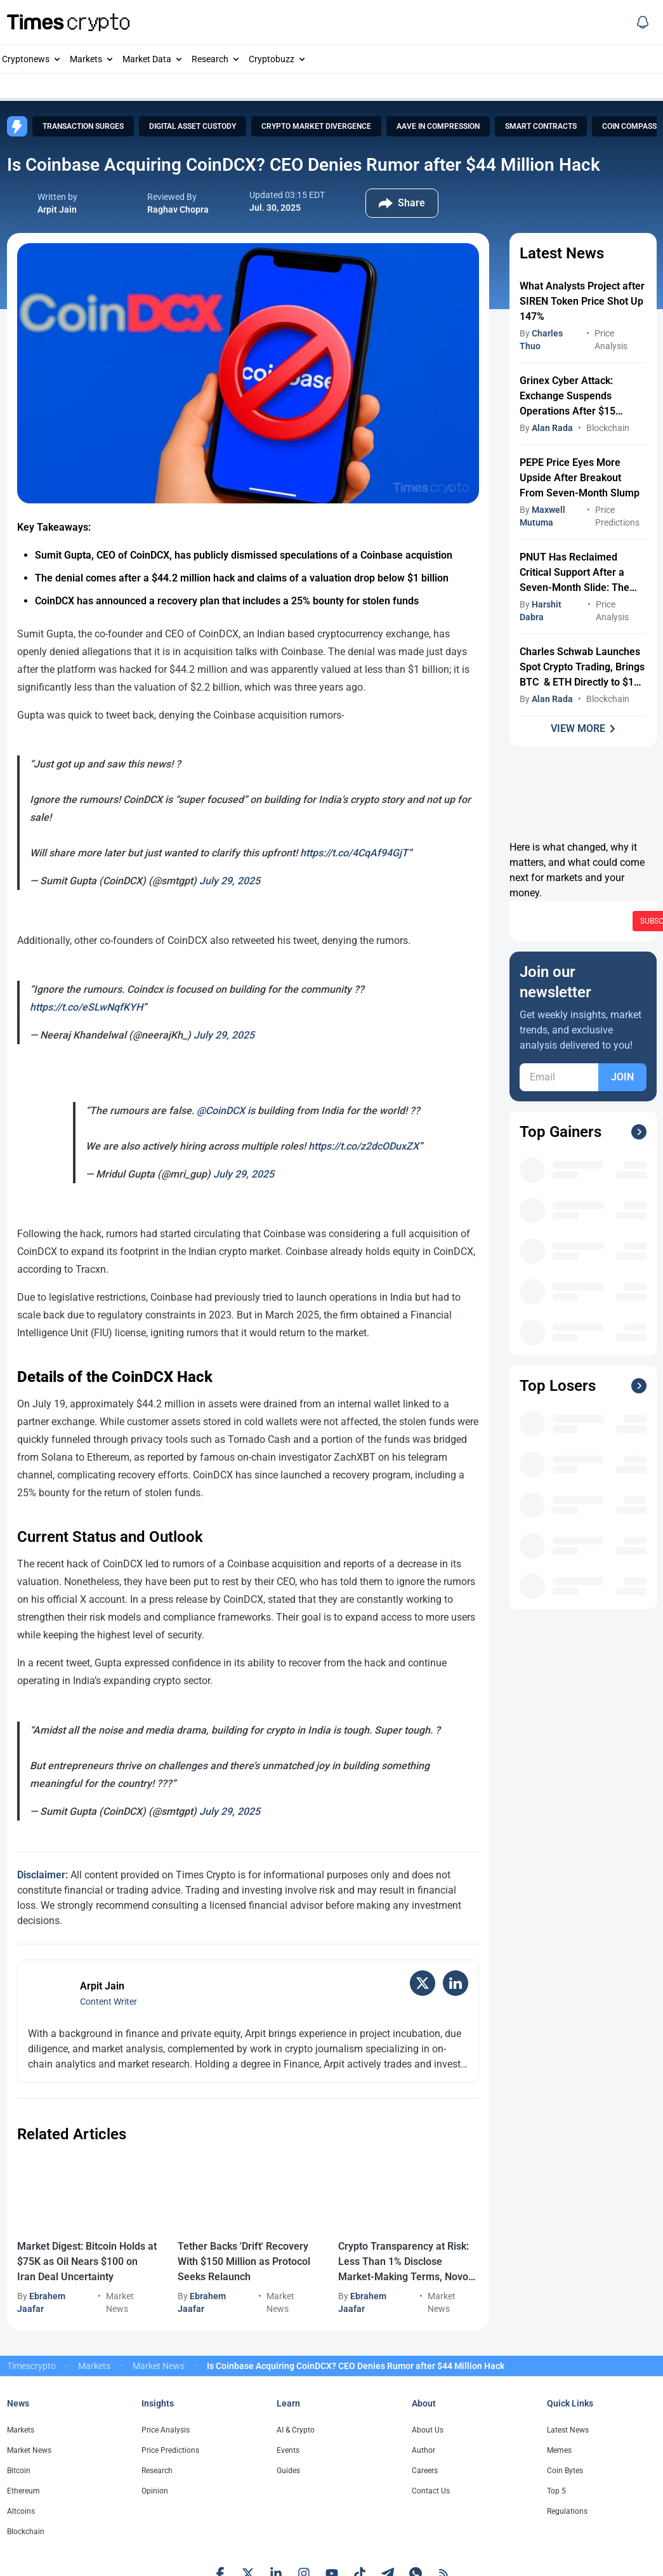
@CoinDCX (221, 1111)
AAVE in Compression (438, 126)
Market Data (146, 59)
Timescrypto (31, 2366)
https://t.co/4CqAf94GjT (354, 853)
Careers (425, 2470)
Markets (86, 59)
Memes (559, 2450)
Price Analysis (165, 2430)
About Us (427, 2430)
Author (423, 2450)
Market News (159, 2366)
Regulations (567, 2511)
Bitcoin (18, 2470)
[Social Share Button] (401, 203)
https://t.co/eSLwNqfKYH (86, 1007)
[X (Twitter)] (422, 1983)
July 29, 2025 (229, 881)
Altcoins (21, 2511)
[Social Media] (643, 22)
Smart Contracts (541, 126)
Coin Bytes (565, 2470)
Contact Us (431, 2490)
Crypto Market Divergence (316, 126)
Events (288, 2450)
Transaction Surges (83, 126)
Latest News (568, 2430)
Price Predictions (170, 2450)
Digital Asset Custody (192, 126)
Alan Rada (552, 428)
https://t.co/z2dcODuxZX (363, 1146)
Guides (288, 2470)
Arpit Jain (57, 209)
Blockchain (607, 428)
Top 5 (556, 2490)
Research (210, 59)
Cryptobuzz (271, 59)
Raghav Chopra (178, 209)
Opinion (154, 2490)
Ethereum (23, 2490)
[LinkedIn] (455, 1983)
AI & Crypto (296, 2430)
